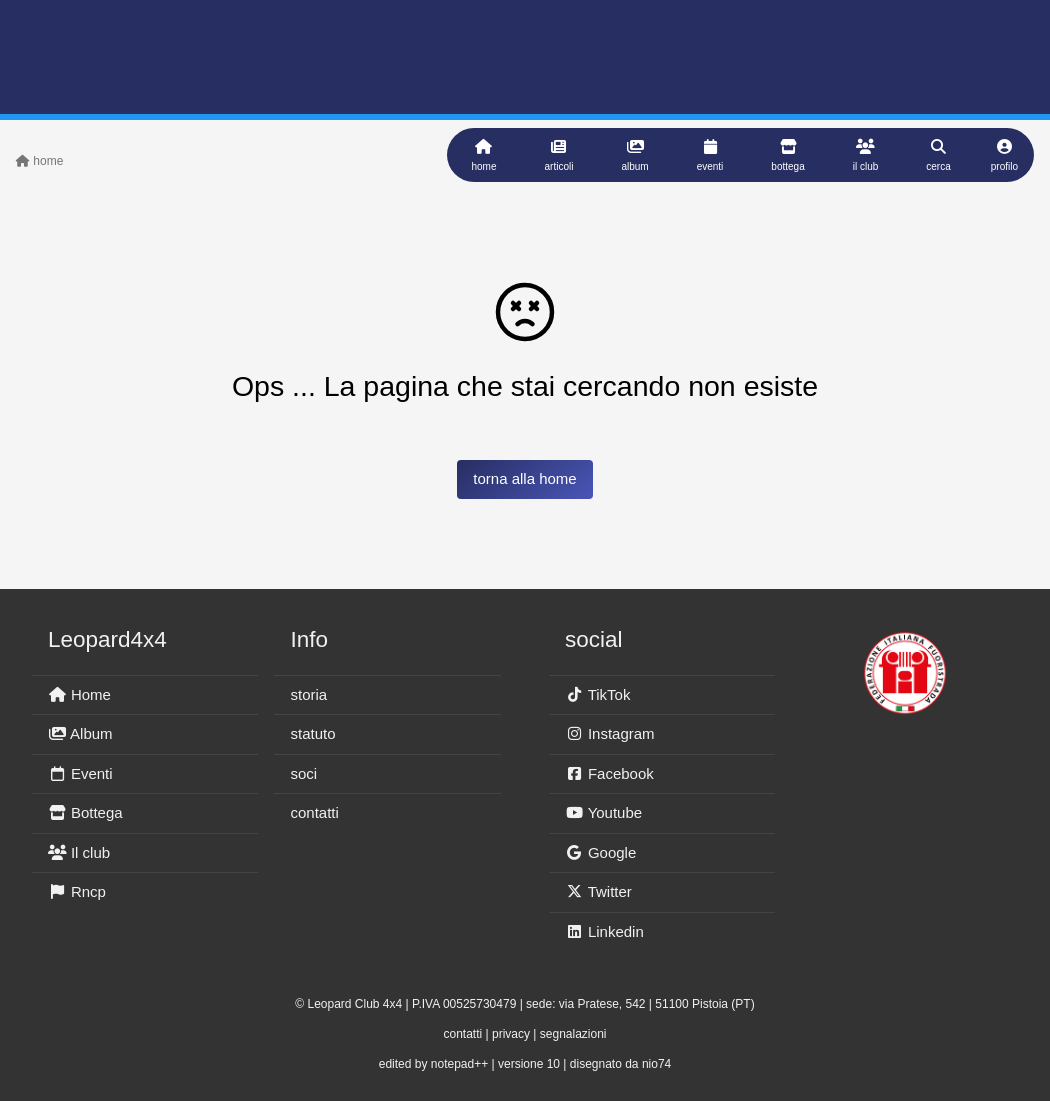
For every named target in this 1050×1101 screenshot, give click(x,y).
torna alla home (524, 478)
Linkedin (604, 931)
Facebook (609, 773)
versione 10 (529, 1064)
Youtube (603, 812)
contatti (314, 812)
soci (303, 773)
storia (308, 694)
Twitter (598, 891)
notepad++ (459, 1064)
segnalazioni (573, 1034)
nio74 (656, 1064)
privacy (511, 1034)
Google (600, 852)
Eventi (80, 773)
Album (80, 733)
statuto (312, 733)
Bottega (85, 812)
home (39, 161)
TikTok (597, 694)
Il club (79, 852)
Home (79, 694)
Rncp (77, 891)
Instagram (610, 733)
